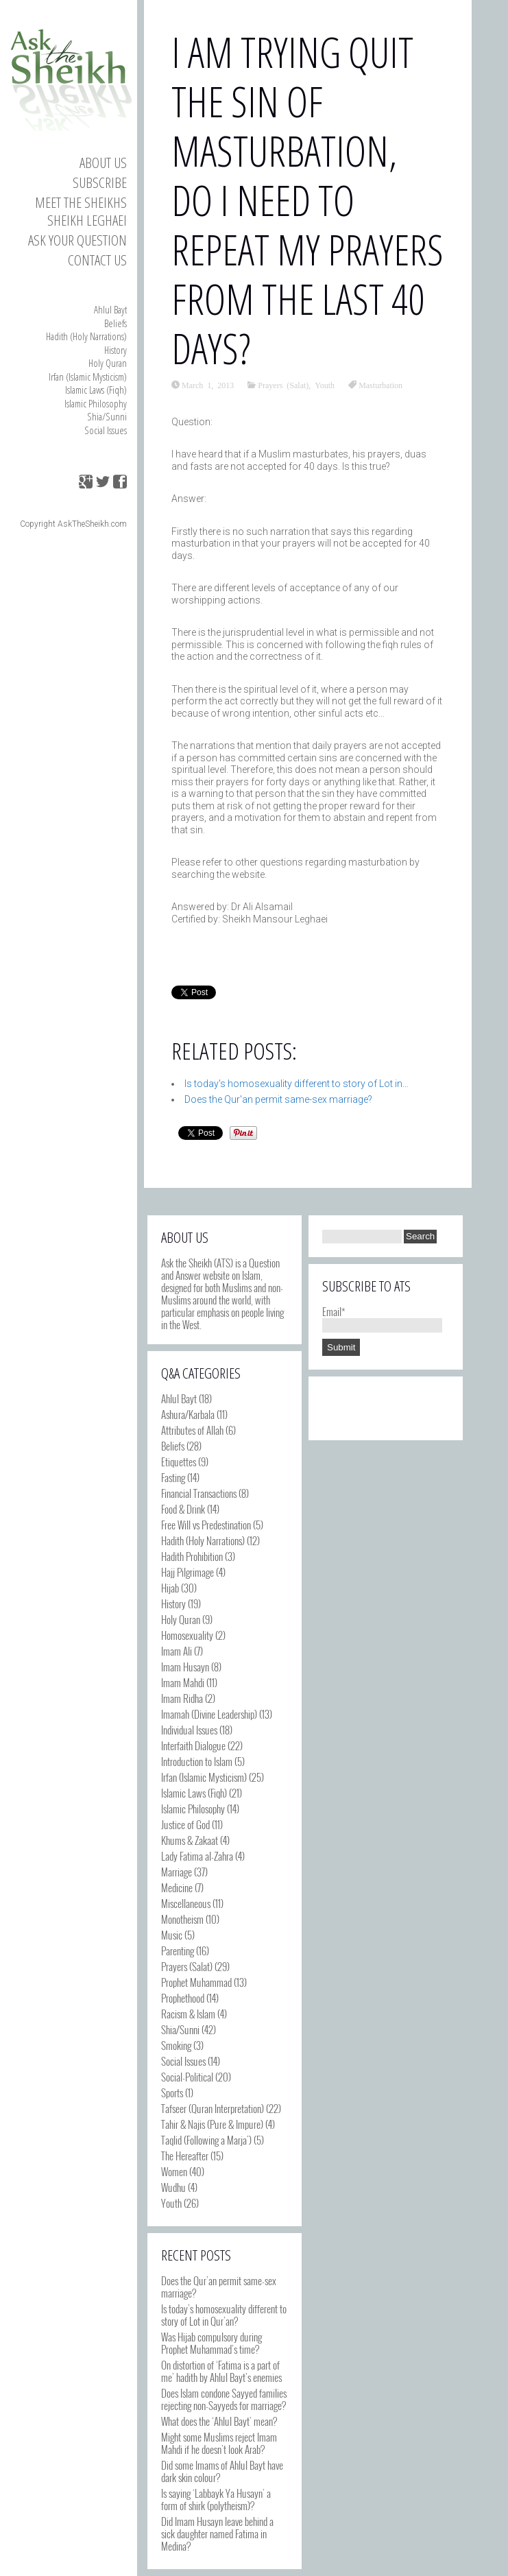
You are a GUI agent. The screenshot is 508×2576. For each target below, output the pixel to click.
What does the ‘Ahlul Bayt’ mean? (219, 2421)
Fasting (173, 1477)
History (115, 350)
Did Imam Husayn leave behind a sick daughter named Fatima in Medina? (217, 2533)
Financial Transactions (199, 1493)
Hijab (170, 1587)
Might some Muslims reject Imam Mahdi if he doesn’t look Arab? (219, 2443)
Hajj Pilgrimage (187, 1571)
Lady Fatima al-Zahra (197, 1855)
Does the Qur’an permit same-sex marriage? (218, 2286)
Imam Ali (176, 1650)
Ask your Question (77, 240)
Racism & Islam (188, 2013)
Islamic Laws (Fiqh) (96, 389)
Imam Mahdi (182, 1682)
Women (174, 2171)
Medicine (177, 1887)
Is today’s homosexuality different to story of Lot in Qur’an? (224, 2314)
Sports (172, 2092)
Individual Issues (189, 1729)
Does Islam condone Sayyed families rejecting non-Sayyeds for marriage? (224, 2399)
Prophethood (182, 1997)
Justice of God (185, 1824)
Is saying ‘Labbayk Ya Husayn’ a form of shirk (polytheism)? (216, 2499)
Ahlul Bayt (110, 309)
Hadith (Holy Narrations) (86, 336)
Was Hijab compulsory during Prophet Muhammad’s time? (211, 2343)
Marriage (176, 1871)
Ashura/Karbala (188, 1414)
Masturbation (380, 385)
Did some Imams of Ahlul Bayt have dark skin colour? (222, 2471)
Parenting (177, 1950)
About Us (103, 162)
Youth (325, 385)
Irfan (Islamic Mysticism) (88, 376)
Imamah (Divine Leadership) (209, 1713)
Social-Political (187, 2076)
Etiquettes (178, 1461)
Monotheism (182, 1919)
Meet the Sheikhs (81, 202)
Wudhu (173, 2187)
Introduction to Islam (196, 1761)
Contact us (97, 260)
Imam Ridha (182, 1698)
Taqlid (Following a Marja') (206, 2139)
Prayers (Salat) (283, 385)
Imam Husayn (185, 1666)
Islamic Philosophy (95, 403)
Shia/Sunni (107, 416)
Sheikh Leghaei (87, 220)
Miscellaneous (185, 1903)
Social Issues (105, 430)
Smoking (176, 2045)
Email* (382, 1317)
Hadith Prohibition (192, 1556)
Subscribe (100, 182)
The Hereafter (184, 2155)
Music (171, 1934)
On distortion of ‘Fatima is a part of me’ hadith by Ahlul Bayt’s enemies (221, 2371)
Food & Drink (183, 1508)
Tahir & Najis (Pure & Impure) (212, 2124)
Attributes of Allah (192, 1430)
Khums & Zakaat (189, 1840)
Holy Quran (107, 363)
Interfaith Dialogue (193, 1745)
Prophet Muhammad (196, 1982)
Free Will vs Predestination (206, 1524)
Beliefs (115, 323)
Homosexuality (187, 1635)
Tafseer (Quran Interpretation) (212, 2108)
